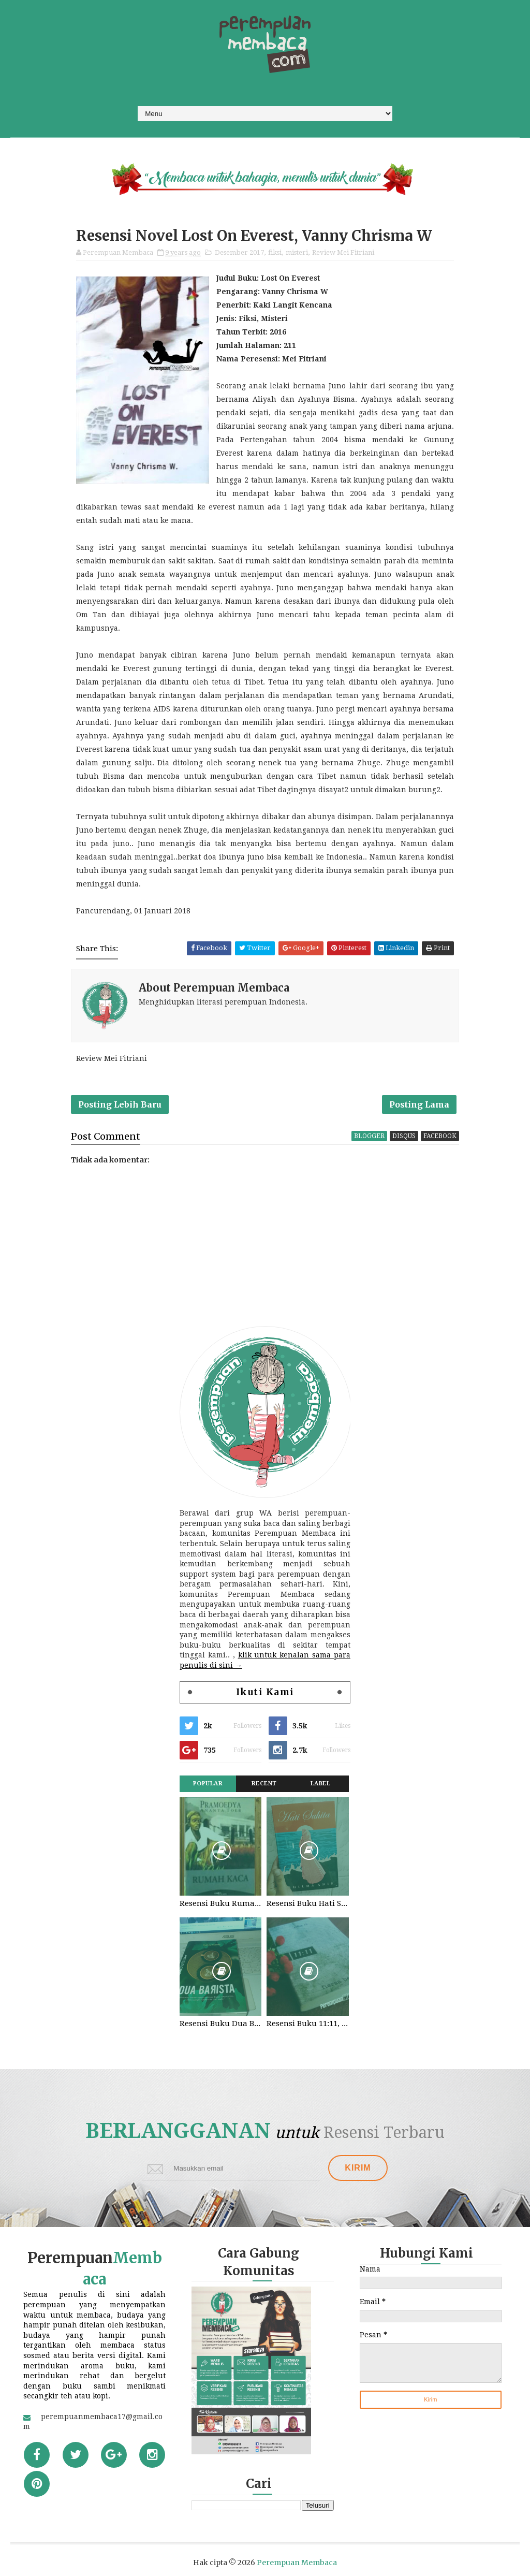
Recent (264, 1783)
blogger (369, 1136)
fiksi (275, 252)
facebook (440, 1136)
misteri (297, 252)
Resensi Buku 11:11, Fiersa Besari (307, 2023)
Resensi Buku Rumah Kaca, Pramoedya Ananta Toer (220, 1903)
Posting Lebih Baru (119, 1104)
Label (321, 1783)
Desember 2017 (239, 252)
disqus (404, 1136)
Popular (208, 1783)
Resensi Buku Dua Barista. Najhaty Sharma (220, 2023)
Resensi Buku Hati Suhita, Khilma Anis (307, 1903)
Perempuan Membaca (297, 2562)
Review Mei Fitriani (343, 252)
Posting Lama (419, 1104)
